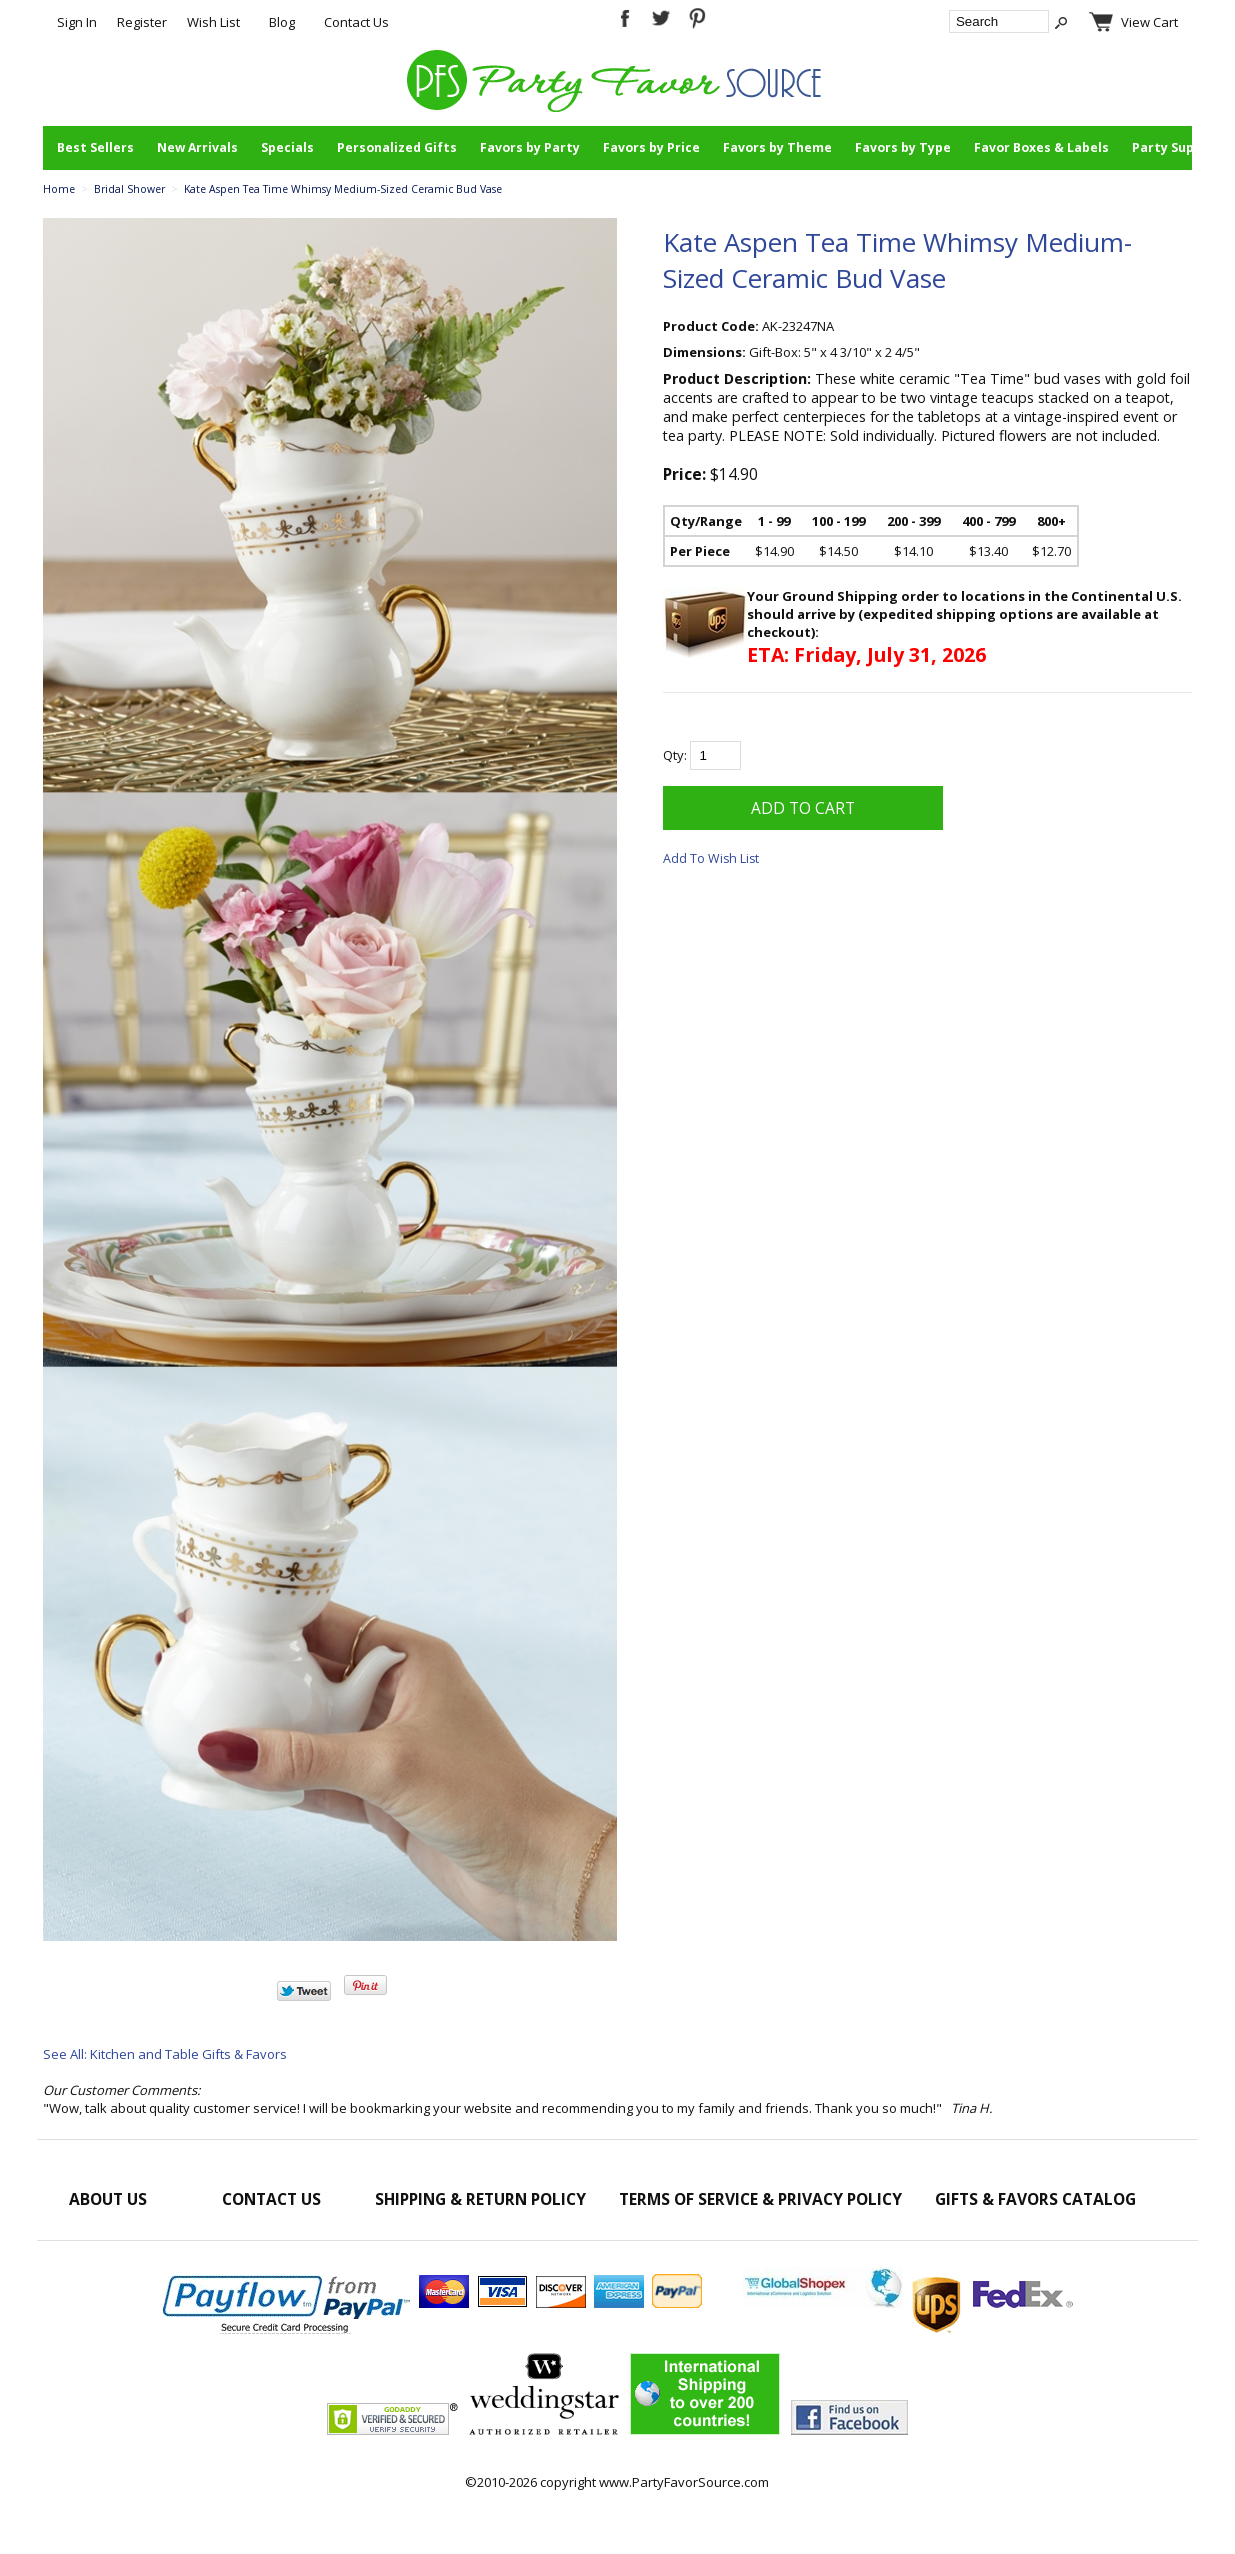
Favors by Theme (777, 147)
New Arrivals (197, 147)
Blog (282, 22)
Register (142, 22)
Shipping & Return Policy (480, 2199)
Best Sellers (95, 147)
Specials (287, 147)
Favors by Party (530, 147)
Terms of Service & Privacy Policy (760, 2199)
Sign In (77, 22)
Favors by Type (903, 147)
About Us (108, 2199)
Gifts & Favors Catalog (1035, 2199)
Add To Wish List (711, 858)
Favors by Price (651, 147)
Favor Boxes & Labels (1041, 147)
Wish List (213, 22)
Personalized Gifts (397, 147)
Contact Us (356, 22)
